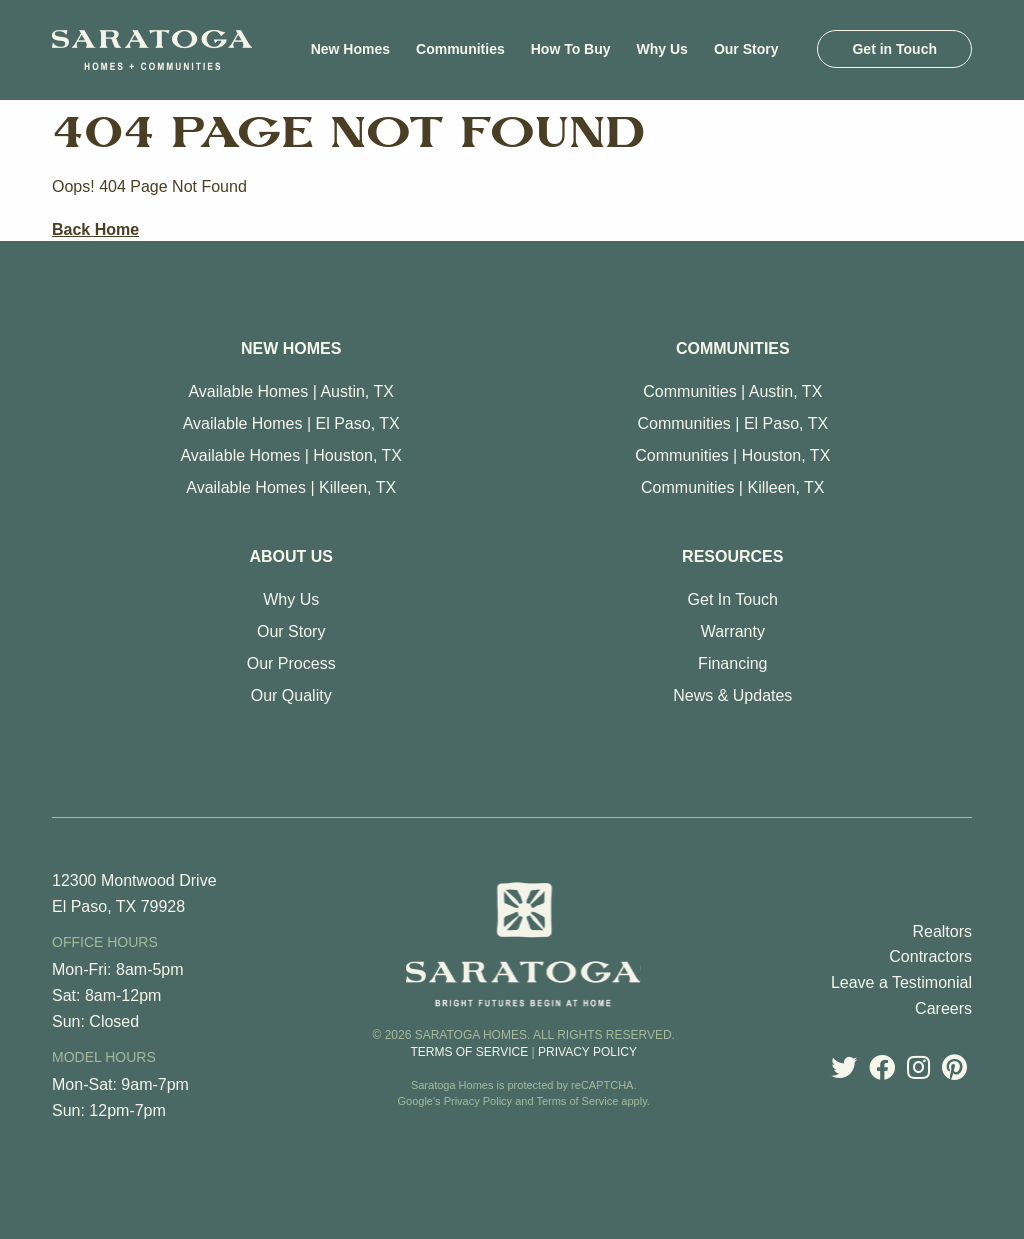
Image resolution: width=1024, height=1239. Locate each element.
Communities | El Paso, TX (733, 423)
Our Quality (291, 695)
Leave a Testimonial (901, 982)
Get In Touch (733, 599)
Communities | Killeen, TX (732, 487)
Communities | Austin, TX (732, 391)
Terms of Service (469, 1052)
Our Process (291, 663)
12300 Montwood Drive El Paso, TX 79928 (134, 893)
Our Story (291, 631)
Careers (943, 1008)
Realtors (942, 931)
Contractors (930, 956)
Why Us (291, 599)
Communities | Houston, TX (732, 455)
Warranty (733, 631)
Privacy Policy (587, 1052)
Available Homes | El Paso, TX (291, 423)
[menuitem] (350, 49)
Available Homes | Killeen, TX (291, 487)
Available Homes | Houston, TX (290, 455)
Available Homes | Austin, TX (290, 391)
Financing (732, 663)
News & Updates (732, 695)
